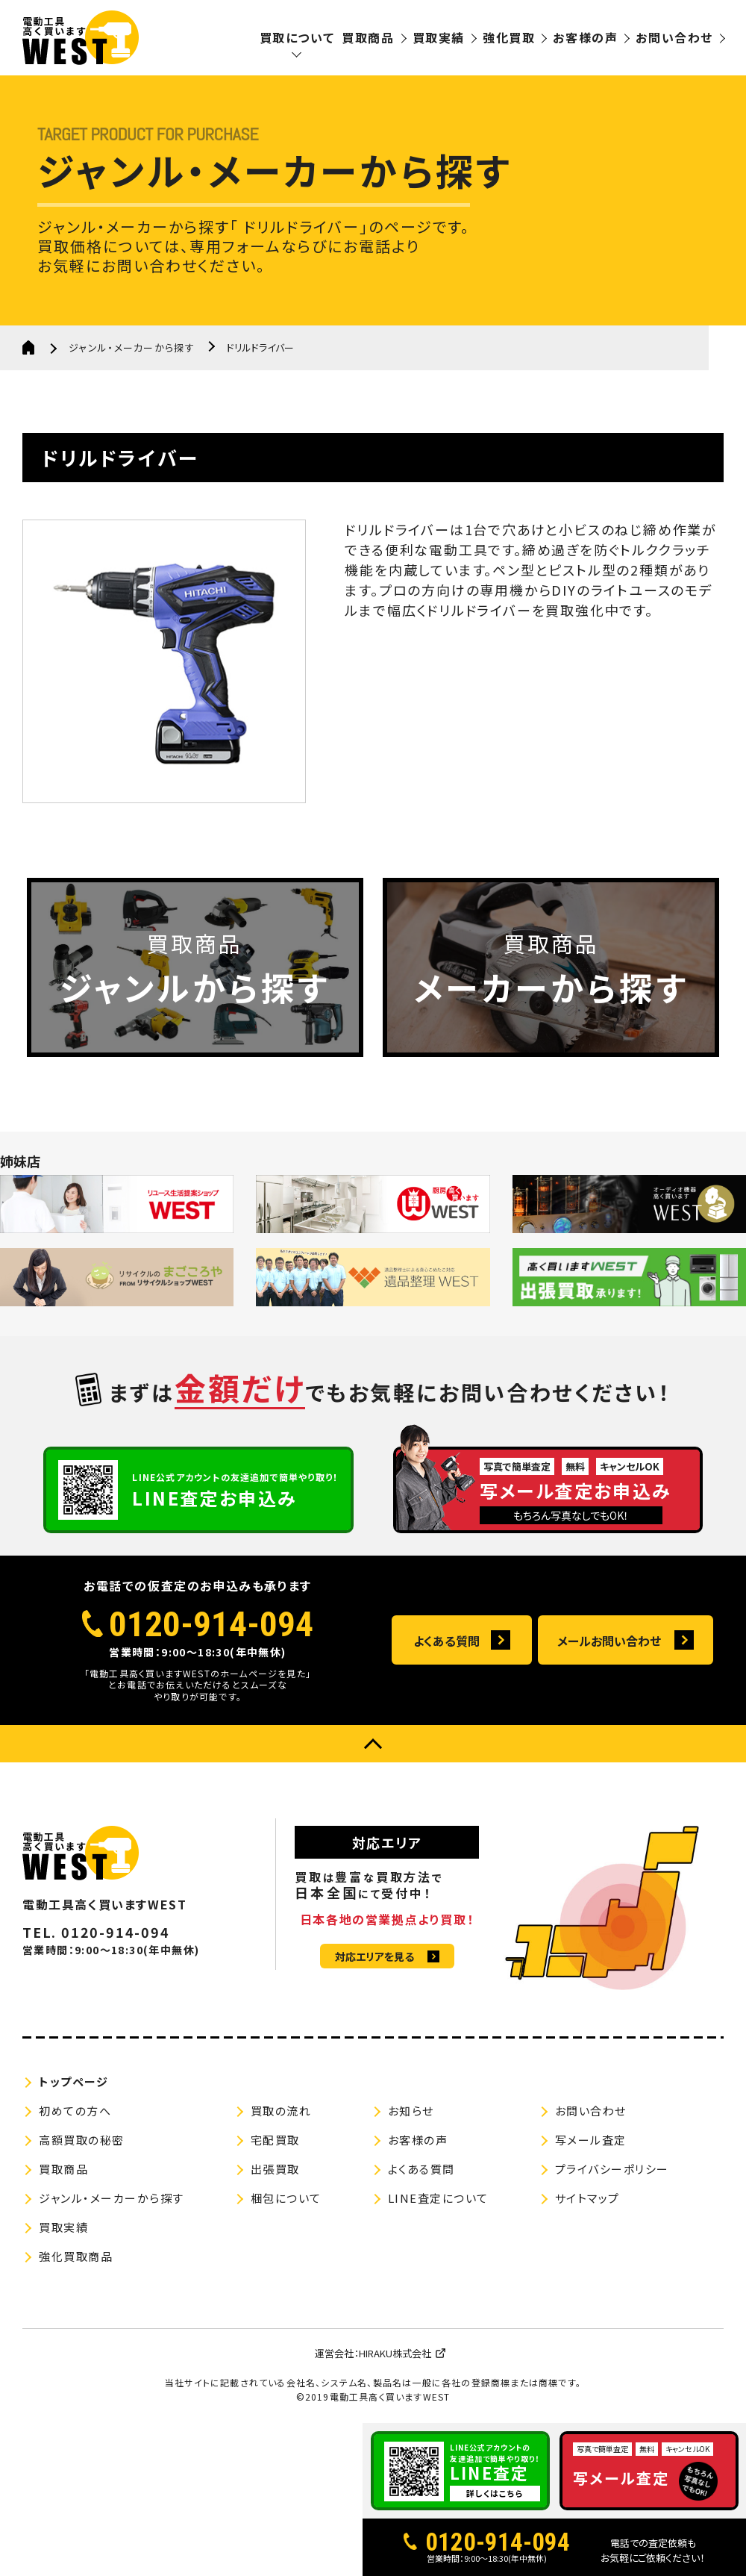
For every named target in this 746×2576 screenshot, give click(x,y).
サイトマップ (587, 2198)
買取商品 (368, 37)
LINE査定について (438, 2198)
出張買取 (275, 2169)
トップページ (73, 2081)
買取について (297, 37)
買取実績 (439, 37)
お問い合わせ (674, 37)
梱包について (286, 2198)
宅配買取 (275, 2140)
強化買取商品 (76, 2256)
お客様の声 (585, 37)
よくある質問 (446, 1641)
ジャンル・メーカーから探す (132, 347)
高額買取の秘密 (82, 2140)
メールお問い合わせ (609, 1641)
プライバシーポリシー (612, 2169)
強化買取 (509, 37)
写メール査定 (591, 2140)
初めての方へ (75, 2110)
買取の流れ (281, 2110)
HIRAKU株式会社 (395, 2353)
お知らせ (411, 2110)
